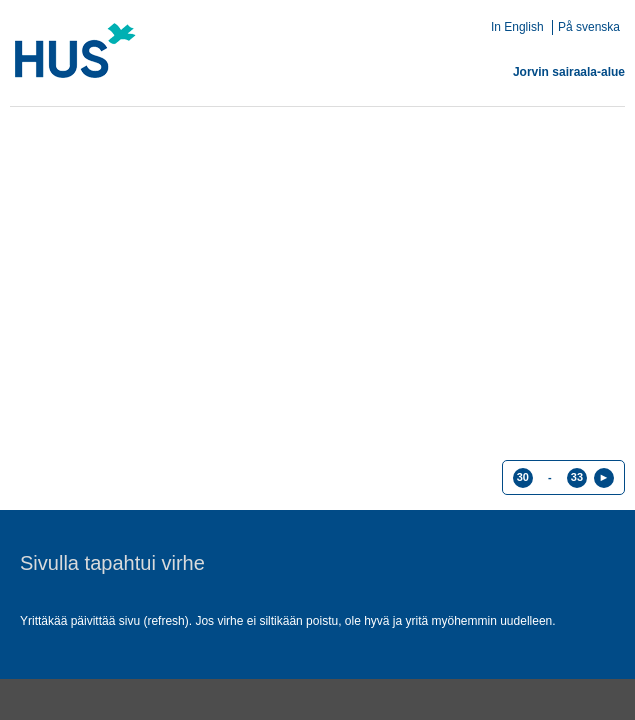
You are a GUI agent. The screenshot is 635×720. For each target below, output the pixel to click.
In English (517, 27)
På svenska (589, 27)
